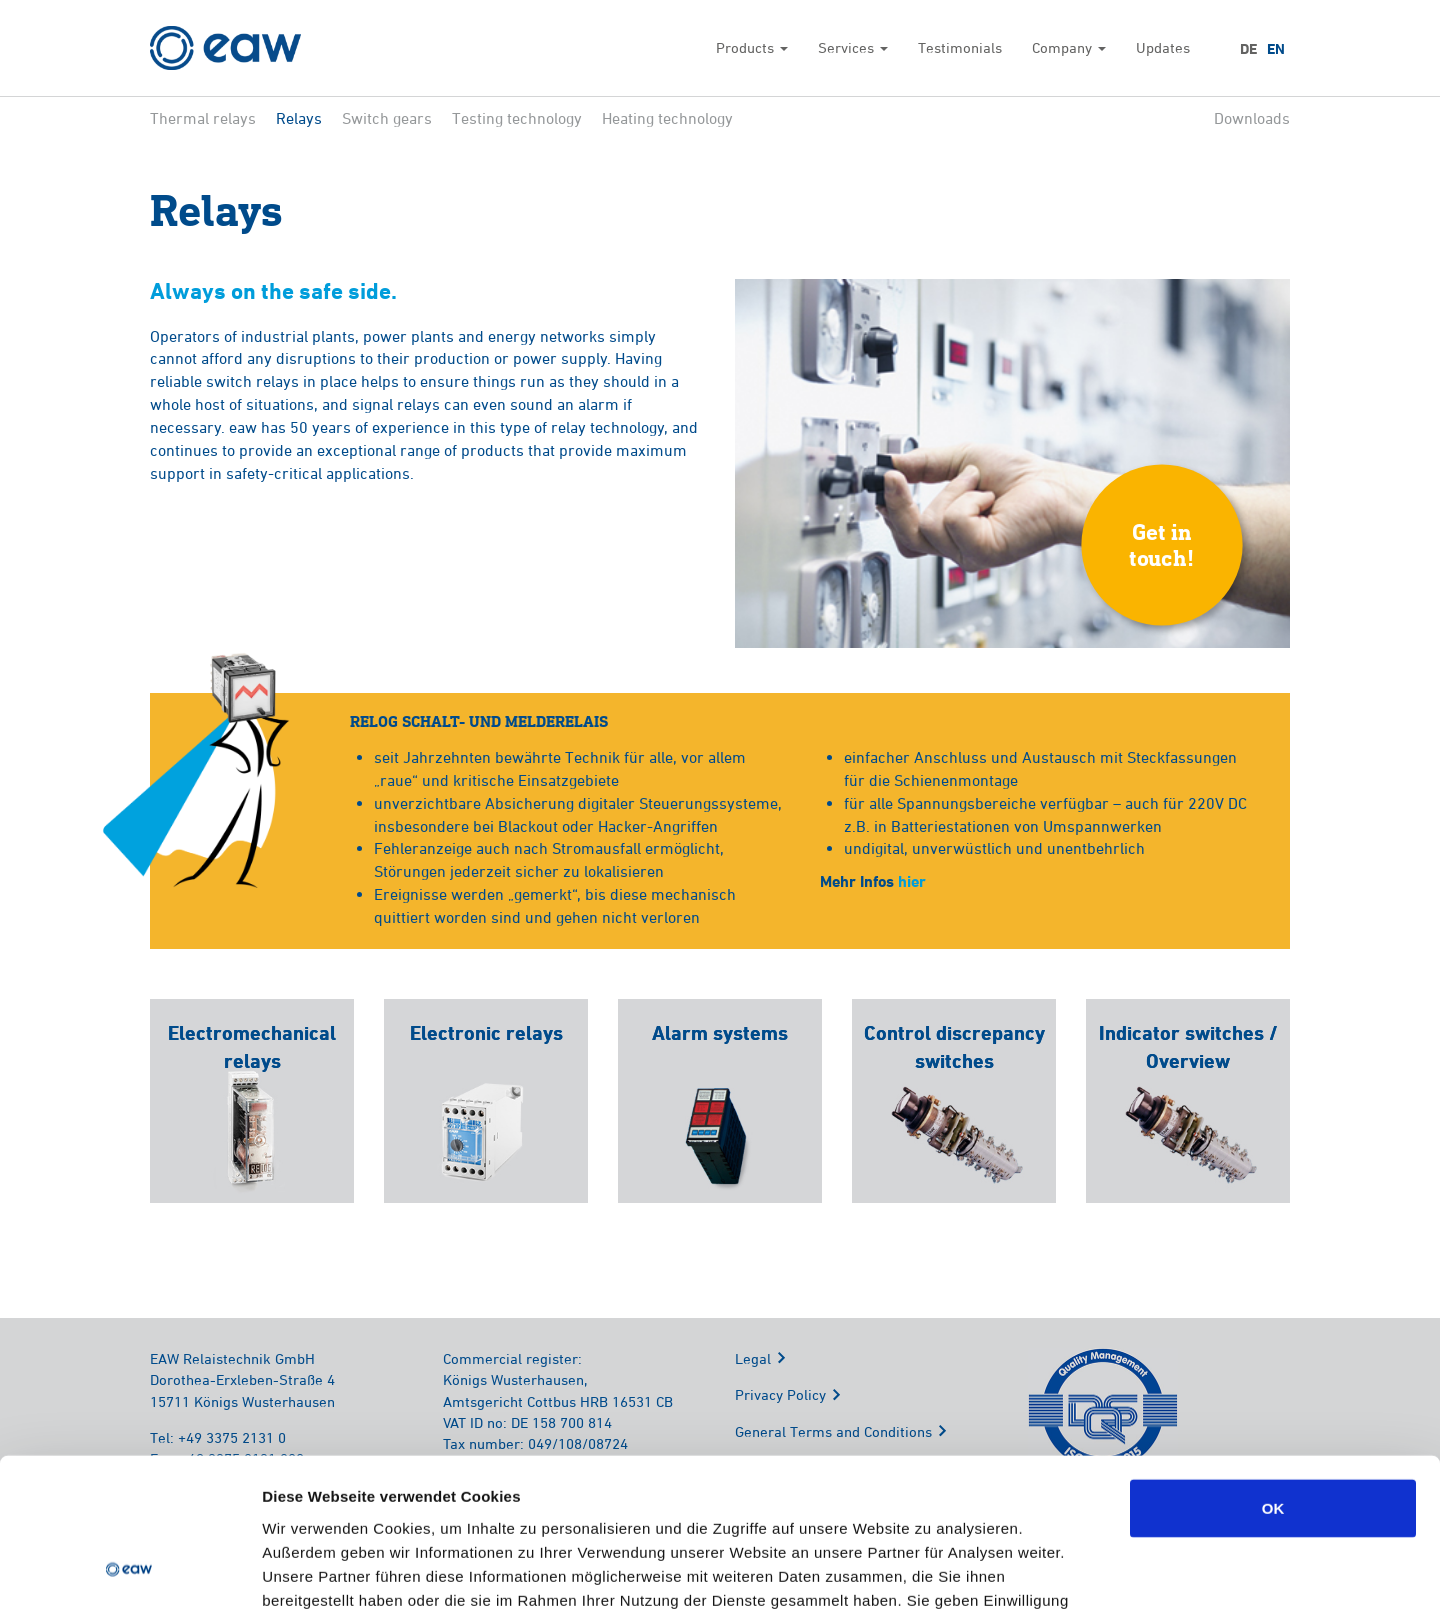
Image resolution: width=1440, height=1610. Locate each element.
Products (752, 47)
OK (1273, 1373)
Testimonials (960, 47)
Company (1069, 47)
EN (1276, 49)
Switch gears (387, 118)
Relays (299, 118)
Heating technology (667, 118)
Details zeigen (1063, 1570)
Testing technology (517, 118)
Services (853, 47)
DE (1248, 49)
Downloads (1252, 118)
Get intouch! (1162, 544)
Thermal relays (203, 118)
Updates (1163, 47)
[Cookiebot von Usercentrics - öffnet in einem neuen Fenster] (129, 1571)
